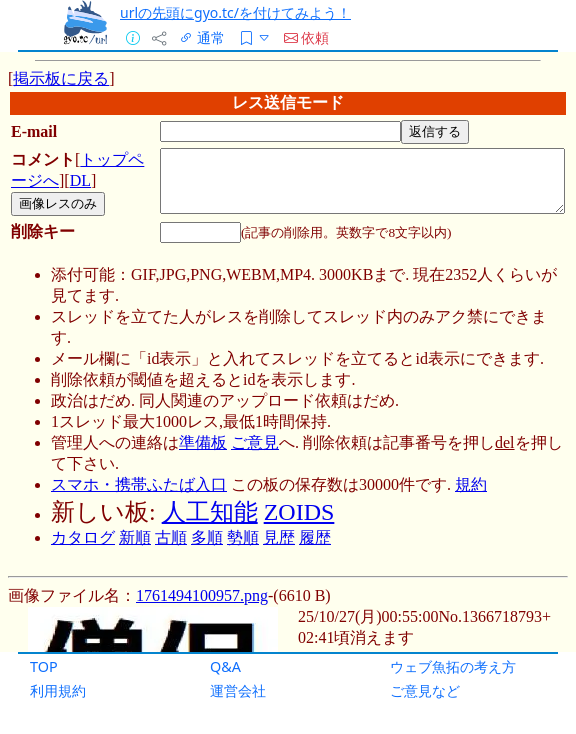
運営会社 (238, 690)
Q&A (225, 666)
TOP (44, 666)
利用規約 (58, 690)
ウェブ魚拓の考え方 (453, 666)
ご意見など (425, 690)
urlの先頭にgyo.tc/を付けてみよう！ (235, 12)
